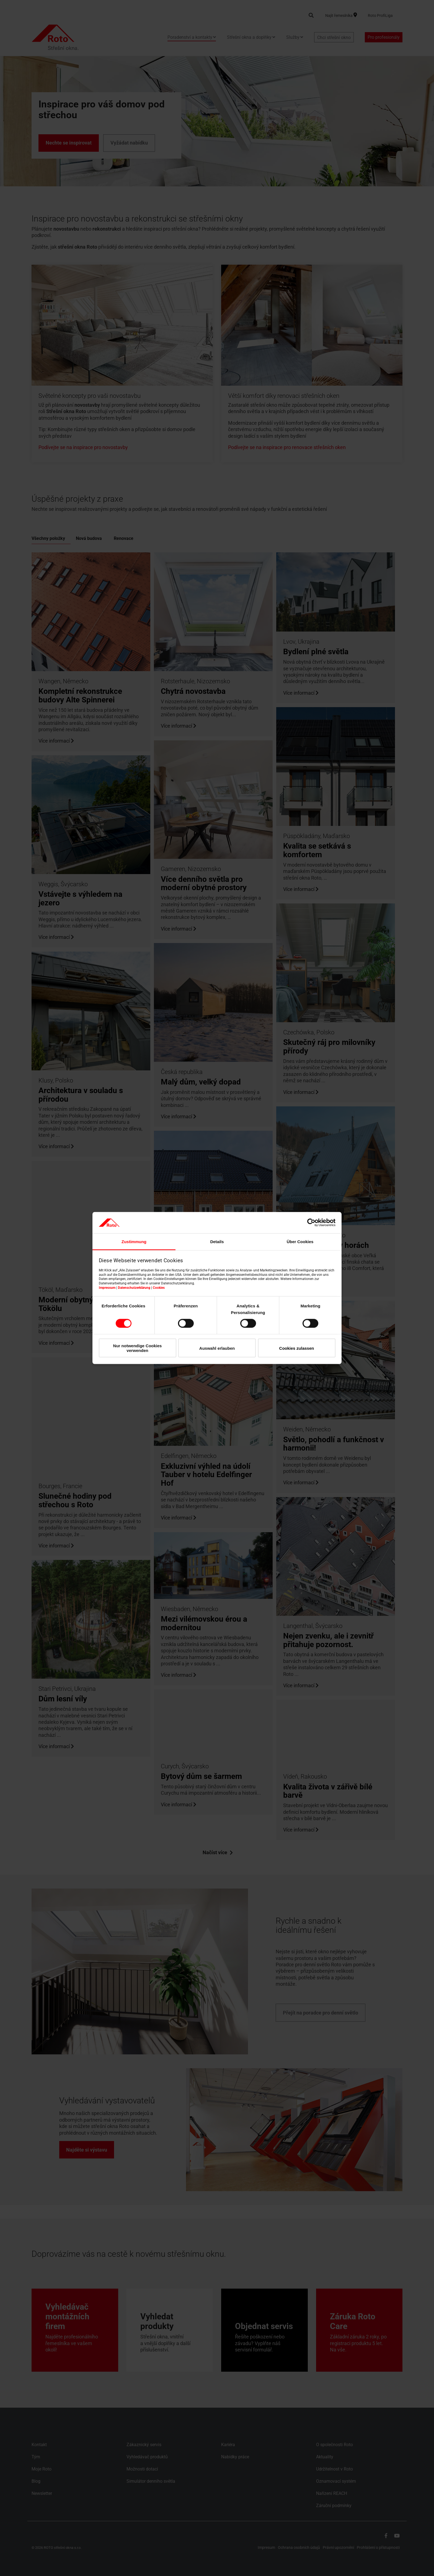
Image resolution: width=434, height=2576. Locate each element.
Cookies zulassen (296, 1348)
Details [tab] (217, 1241)
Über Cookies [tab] (300, 1241)
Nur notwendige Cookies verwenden (137, 1348)
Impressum (107, 1287)
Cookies (159, 1287)
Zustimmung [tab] (134, 1241)
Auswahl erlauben (217, 1348)
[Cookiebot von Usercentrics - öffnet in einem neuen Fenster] (311, 1223)
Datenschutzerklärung (134, 1287)
